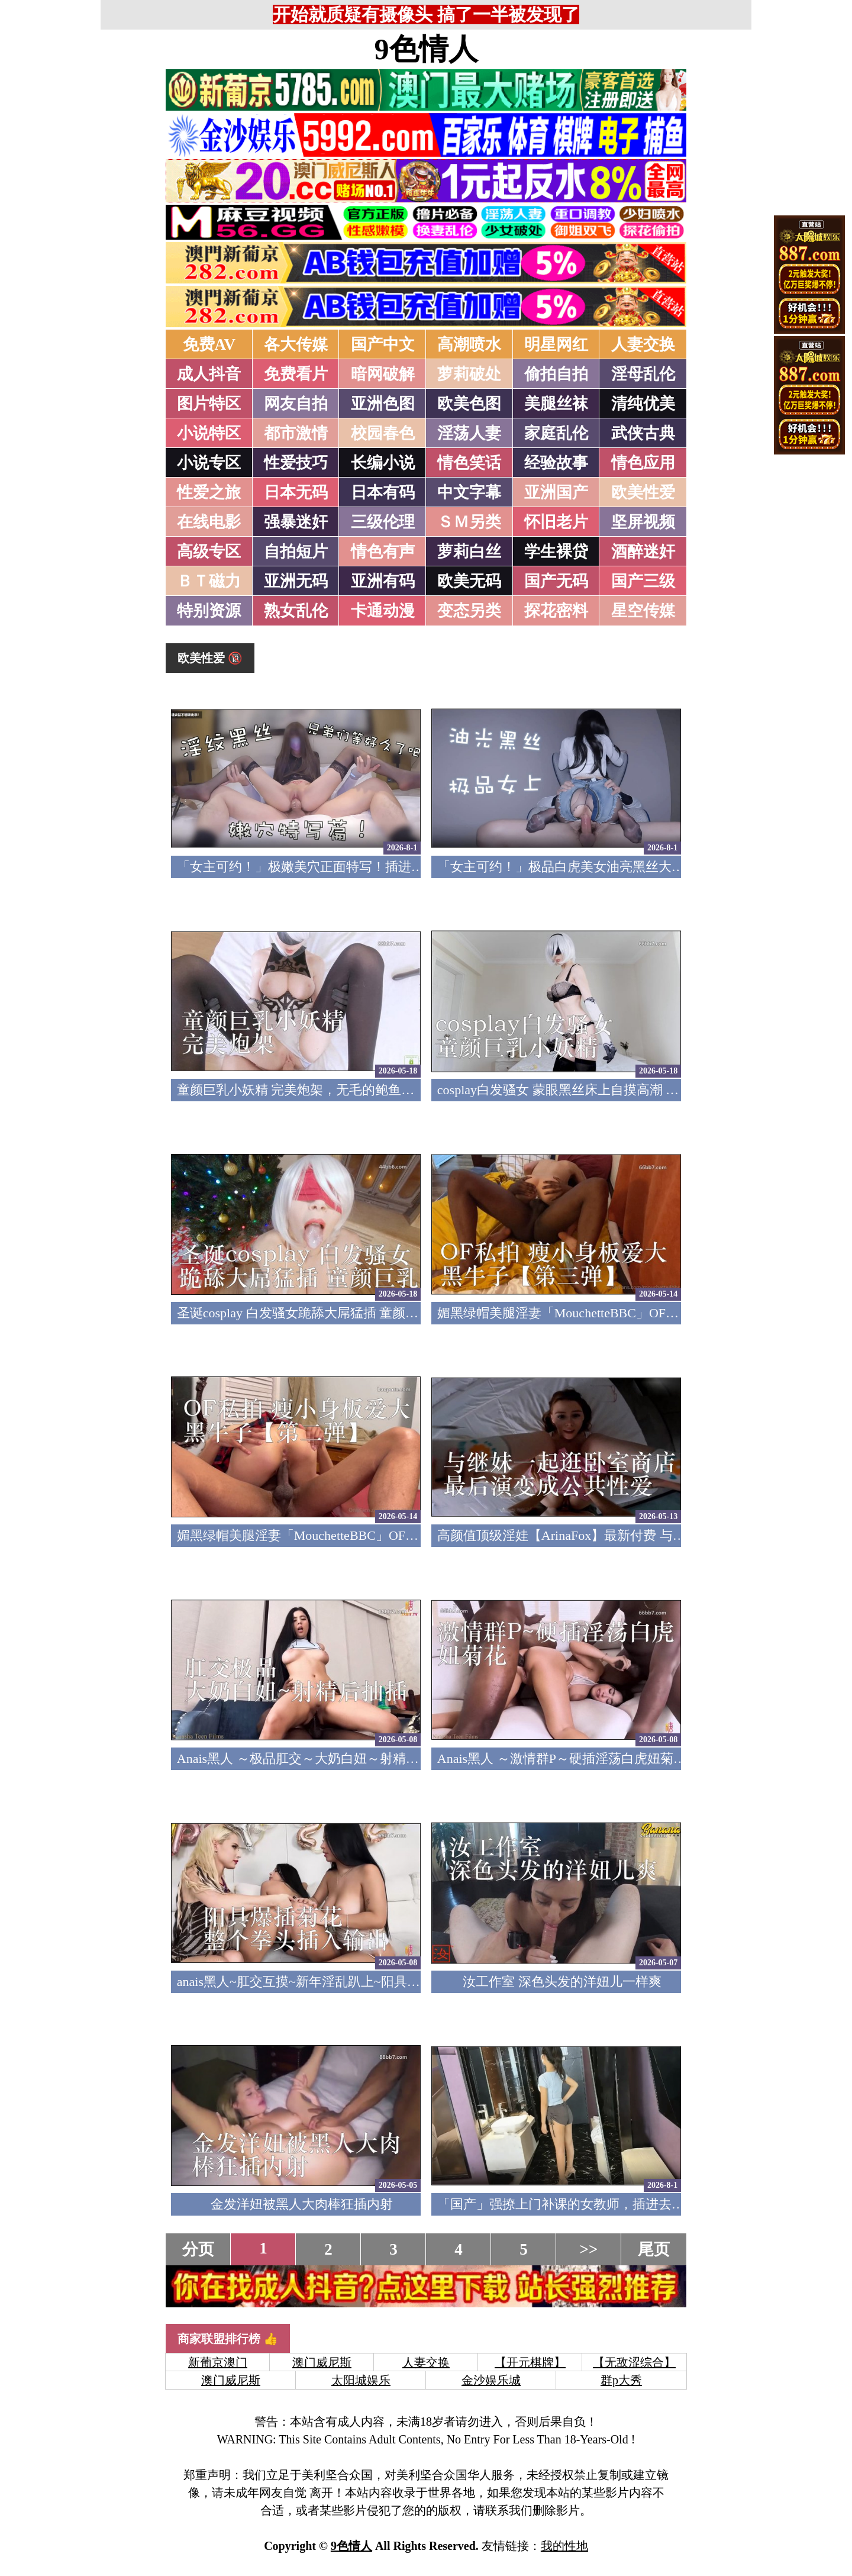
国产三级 (643, 581)
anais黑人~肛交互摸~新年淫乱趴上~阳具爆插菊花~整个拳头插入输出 (373, 1981)
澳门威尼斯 (321, 2362)
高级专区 (209, 551)
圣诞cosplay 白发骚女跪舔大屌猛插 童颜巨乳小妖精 (323, 1312)
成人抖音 (209, 374)
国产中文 (383, 344)
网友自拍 (296, 403)
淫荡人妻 (469, 433)
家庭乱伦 (556, 433)
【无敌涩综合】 (634, 2362)
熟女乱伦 (296, 611)
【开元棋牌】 (530, 2362)
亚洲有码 (383, 581)
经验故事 (556, 463)
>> (589, 2249)
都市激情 (296, 433)
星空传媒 (643, 611)
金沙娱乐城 (491, 2380)
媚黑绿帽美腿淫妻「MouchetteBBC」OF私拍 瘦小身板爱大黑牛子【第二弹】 (397, 1535)
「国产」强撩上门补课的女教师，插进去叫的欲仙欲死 (593, 2204)
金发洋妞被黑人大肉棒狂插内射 (302, 2204)
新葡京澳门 (217, 2362)
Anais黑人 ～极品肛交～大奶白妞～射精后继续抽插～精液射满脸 (363, 1758)
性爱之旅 (209, 492)
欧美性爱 (643, 492)
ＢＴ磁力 (209, 581)
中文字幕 (469, 492)
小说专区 (209, 463)
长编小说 (383, 463)
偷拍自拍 (556, 374)
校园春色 (383, 433)
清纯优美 (643, 403)
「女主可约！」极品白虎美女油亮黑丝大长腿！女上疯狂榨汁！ (619, 866)
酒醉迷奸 (643, 551)
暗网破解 (383, 374)
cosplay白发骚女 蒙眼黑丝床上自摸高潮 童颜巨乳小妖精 (597, 1089)
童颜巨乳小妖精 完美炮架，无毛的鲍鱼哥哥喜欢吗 (322, 1089)
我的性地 (564, 2545)
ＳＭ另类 (469, 522)
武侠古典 (643, 433)
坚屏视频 (643, 522)
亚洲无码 (296, 581)
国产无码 (556, 581)
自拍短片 (296, 551)
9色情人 (426, 49)
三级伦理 (383, 522)
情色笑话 (469, 463)
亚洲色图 (383, 403)
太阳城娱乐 (360, 2380)
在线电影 (209, 522)
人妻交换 (643, 344)
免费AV (209, 344)
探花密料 (556, 611)
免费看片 (296, 374)
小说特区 (209, 433)
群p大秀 (621, 2380)
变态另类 (469, 611)
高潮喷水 (469, 344)
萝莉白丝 (469, 551)
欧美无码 (469, 581)
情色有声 (383, 551)
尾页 (654, 2249)
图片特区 (209, 403)
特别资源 (209, 611)
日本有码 (383, 492)
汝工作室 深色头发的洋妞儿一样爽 (562, 1981)
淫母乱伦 (643, 374)
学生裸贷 (556, 551)
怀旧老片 (556, 522)
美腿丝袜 (556, 403)
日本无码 (296, 492)
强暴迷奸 (296, 522)
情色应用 (643, 463)
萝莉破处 (469, 374)
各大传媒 (296, 344)
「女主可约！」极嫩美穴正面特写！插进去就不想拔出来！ (346, 866)
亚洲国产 (556, 492)
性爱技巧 (296, 463)
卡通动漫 (383, 611)
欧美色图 (469, 403)
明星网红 (556, 344)
